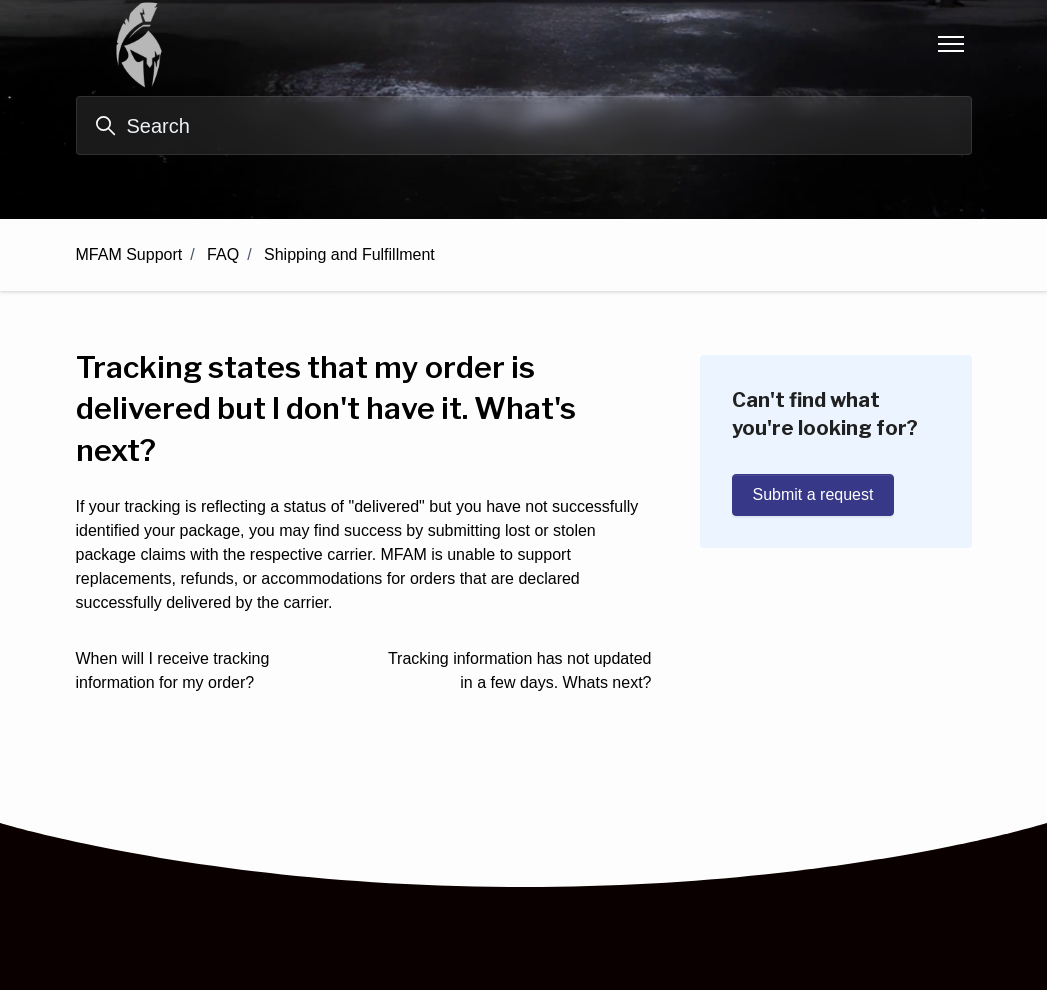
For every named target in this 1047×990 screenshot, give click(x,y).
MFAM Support (129, 254)
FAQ (223, 254)
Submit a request (813, 494)
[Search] (524, 125)
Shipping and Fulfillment (349, 254)
